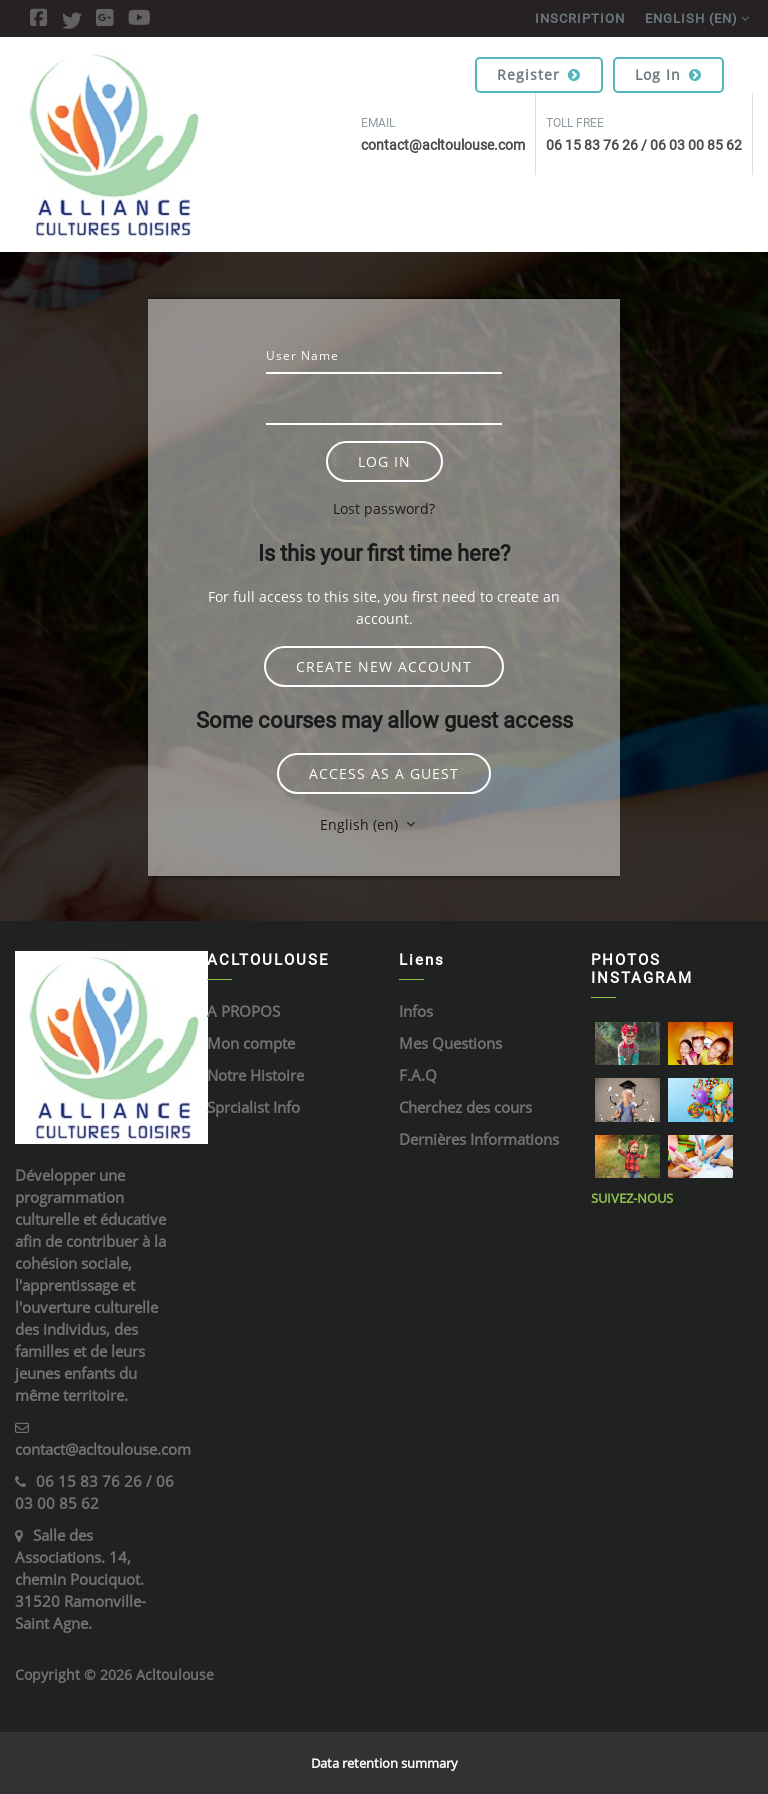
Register (539, 74)
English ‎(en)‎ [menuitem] (691, 18)
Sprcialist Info (253, 1107)
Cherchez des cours (465, 1107)
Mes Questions (450, 1043)
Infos (416, 1011)
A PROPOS (243, 1011)
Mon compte (251, 1043)
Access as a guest (384, 773)
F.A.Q (418, 1075)
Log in (668, 74)
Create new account (384, 666)
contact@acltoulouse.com (103, 1449)
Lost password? (384, 508)
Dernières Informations (479, 1139)
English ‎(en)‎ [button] (361, 824)
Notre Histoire (255, 1075)
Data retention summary (384, 1763)
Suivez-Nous (632, 1198)
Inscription (580, 18)
